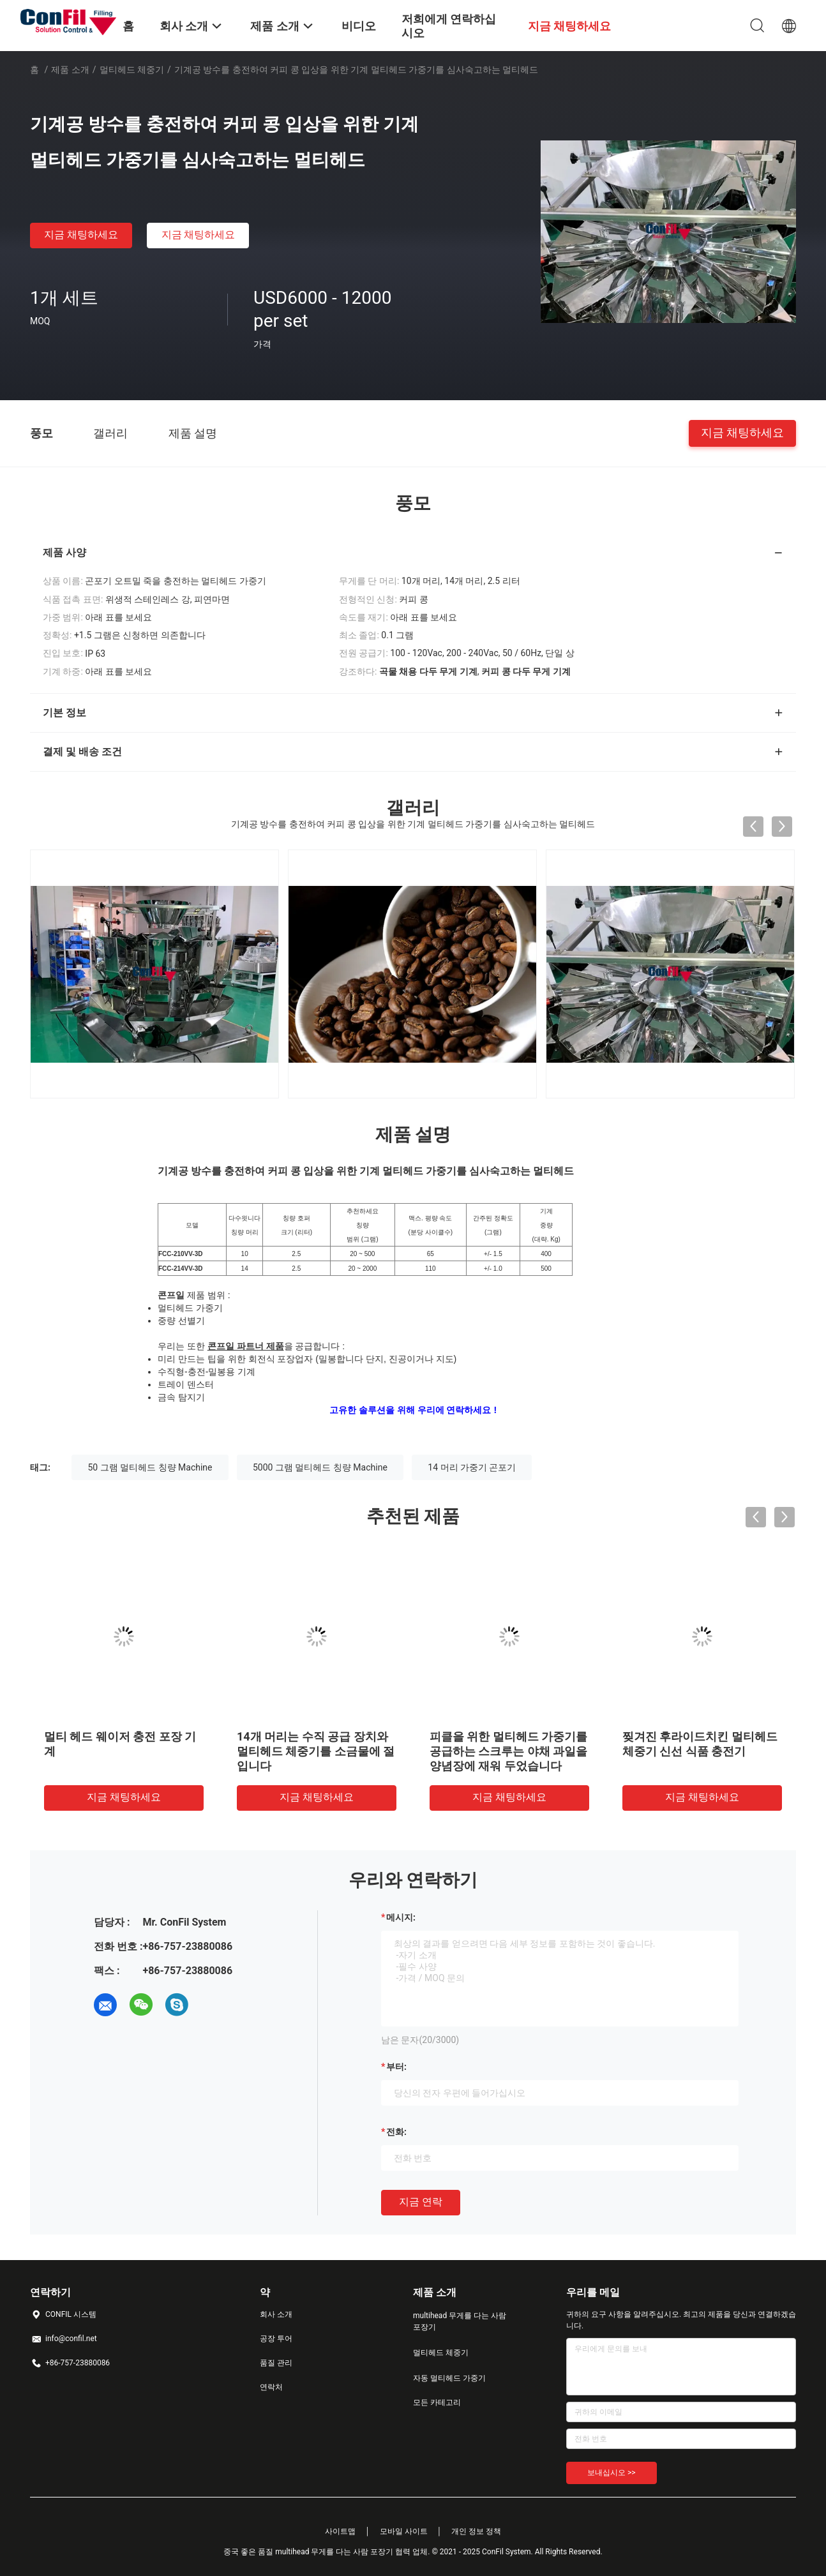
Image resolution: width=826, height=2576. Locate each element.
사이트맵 (340, 2531)
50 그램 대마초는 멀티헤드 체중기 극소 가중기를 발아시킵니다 (546, 1751)
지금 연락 (420, 2202)
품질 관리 (276, 2362)
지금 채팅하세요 (81, 234)
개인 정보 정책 (476, 2531)
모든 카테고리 (437, 2402)
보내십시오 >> (611, 2472)
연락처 (271, 2387)
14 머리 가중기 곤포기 (472, 1467)
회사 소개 (276, 2314)
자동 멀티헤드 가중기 (449, 2378)
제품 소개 (70, 69)
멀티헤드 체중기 (132, 69)
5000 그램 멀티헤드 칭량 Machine (320, 1467)
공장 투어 (276, 2338)
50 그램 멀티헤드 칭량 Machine (149, 1467)
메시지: (401, 1917)
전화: (396, 2132)
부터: (396, 2067)
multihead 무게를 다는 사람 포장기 (459, 2321)
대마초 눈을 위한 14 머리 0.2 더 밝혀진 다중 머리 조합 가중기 (350, 1751)
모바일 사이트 (404, 2531)
